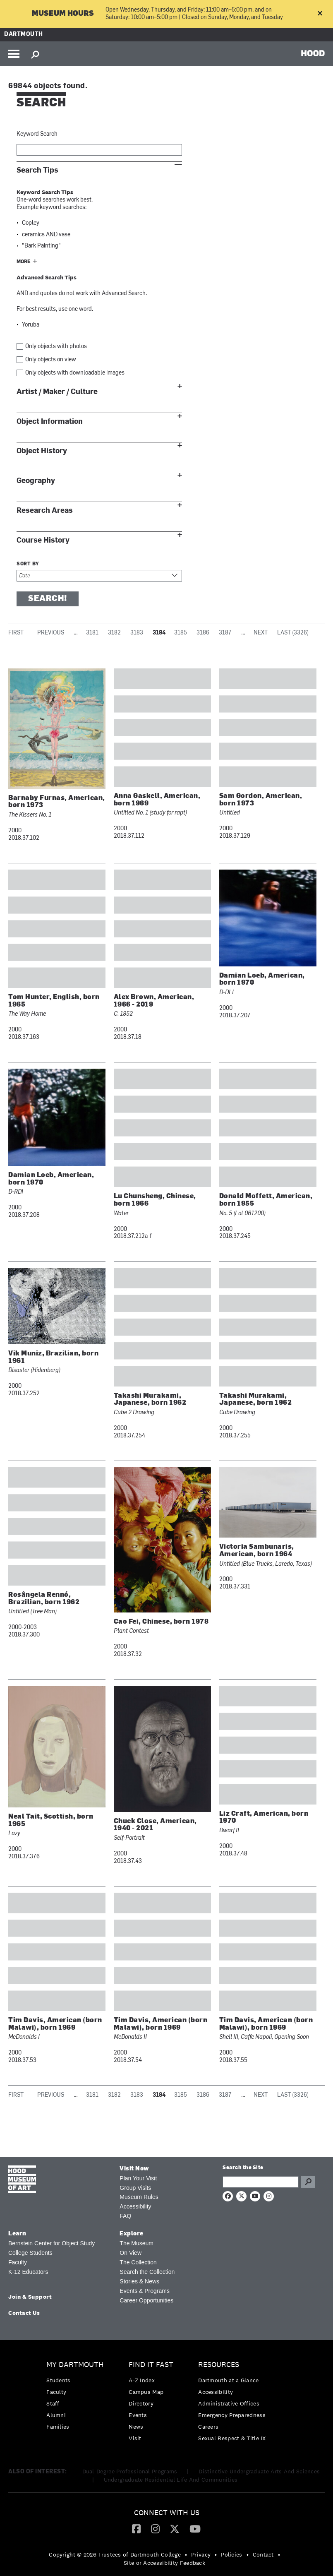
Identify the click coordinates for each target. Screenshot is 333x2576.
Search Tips (37, 170)
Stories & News (139, 2281)
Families (57, 2426)
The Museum (136, 2243)
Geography (36, 480)
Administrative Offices (228, 2403)
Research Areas (45, 510)
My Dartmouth (75, 2365)
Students (58, 2380)
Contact (263, 2554)
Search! (47, 599)
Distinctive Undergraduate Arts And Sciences (259, 2471)
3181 (92, 633)
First (16, 633)
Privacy (201, 2554)
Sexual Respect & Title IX (232, 2438)
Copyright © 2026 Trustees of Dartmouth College (115, 2554)
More (24, 262)
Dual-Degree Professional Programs (129, 2471)
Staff (53, 2403)
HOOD (313, 53)
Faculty (17, 2262)
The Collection (138, 2262)
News (136, 2426)
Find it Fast (151, 2365)
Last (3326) (293, 633)
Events (138, 2415)
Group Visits (135, 2187)
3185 (180, 633)
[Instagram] (155, 2528)
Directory (141, 2403)
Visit (135, 2438)
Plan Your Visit (138, 2178)
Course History (43, 540)
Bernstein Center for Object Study (51, 2243)
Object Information (50, 421)
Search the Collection (147, 2271)
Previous (50, 633)
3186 (202, 633)
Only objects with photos (56, 347)
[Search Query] (260, 2182)
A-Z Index (142, 2380)
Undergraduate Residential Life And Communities (171, 2479)
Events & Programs (145, 2291)
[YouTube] (195, 2528)
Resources (218, 2365)
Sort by (28, 564)
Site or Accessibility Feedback (164, 2562)
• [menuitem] (186, 2554)
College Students (30, 2252)
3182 (114, 633)
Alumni (56, 2415)
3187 (225, 633)
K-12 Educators (28, 2271)
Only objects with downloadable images (75, 373)
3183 (136, 633)
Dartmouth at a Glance (228, 2380)
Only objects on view (50, 360)
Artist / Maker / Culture (57, 391)
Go (308, 2182)
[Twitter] (175, 2528)
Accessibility (135, 2206)
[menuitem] (77, 2398)
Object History (42, 451)
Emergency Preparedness (232, 2415)
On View (130, 2252)
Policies (231, 2554)
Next (261, 633)
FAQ (125, 2216)
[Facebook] (136, 2528)
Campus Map (146, 2392)
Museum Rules (139, 2197)
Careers (208, 2426)
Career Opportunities (146, 2300)
